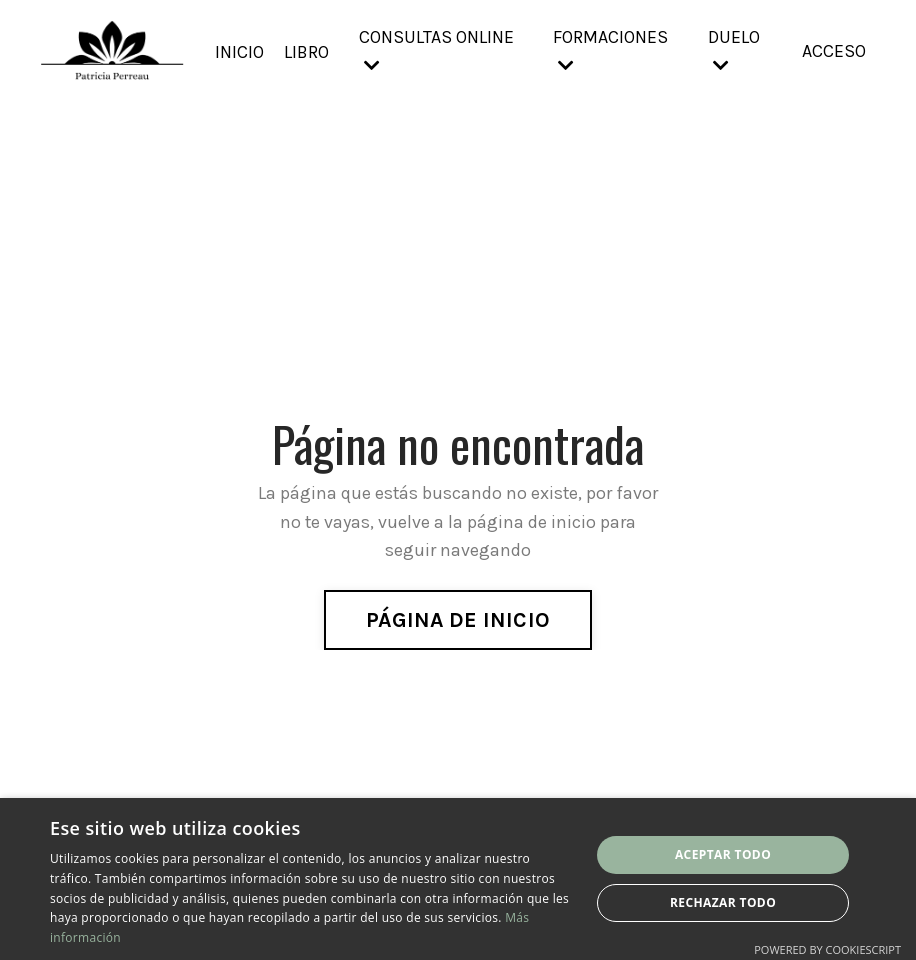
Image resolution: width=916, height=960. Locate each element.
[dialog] (458, 879)
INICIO (239, 51)
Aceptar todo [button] (723, 854)
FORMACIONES (610, 50)
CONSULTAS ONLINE (437, 50)
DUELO (734, 50)
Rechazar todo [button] (723, 902)
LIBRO (307, 51)
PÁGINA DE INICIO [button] (458, 618)
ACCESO (834, 51)
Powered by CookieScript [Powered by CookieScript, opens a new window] (827, 949)
